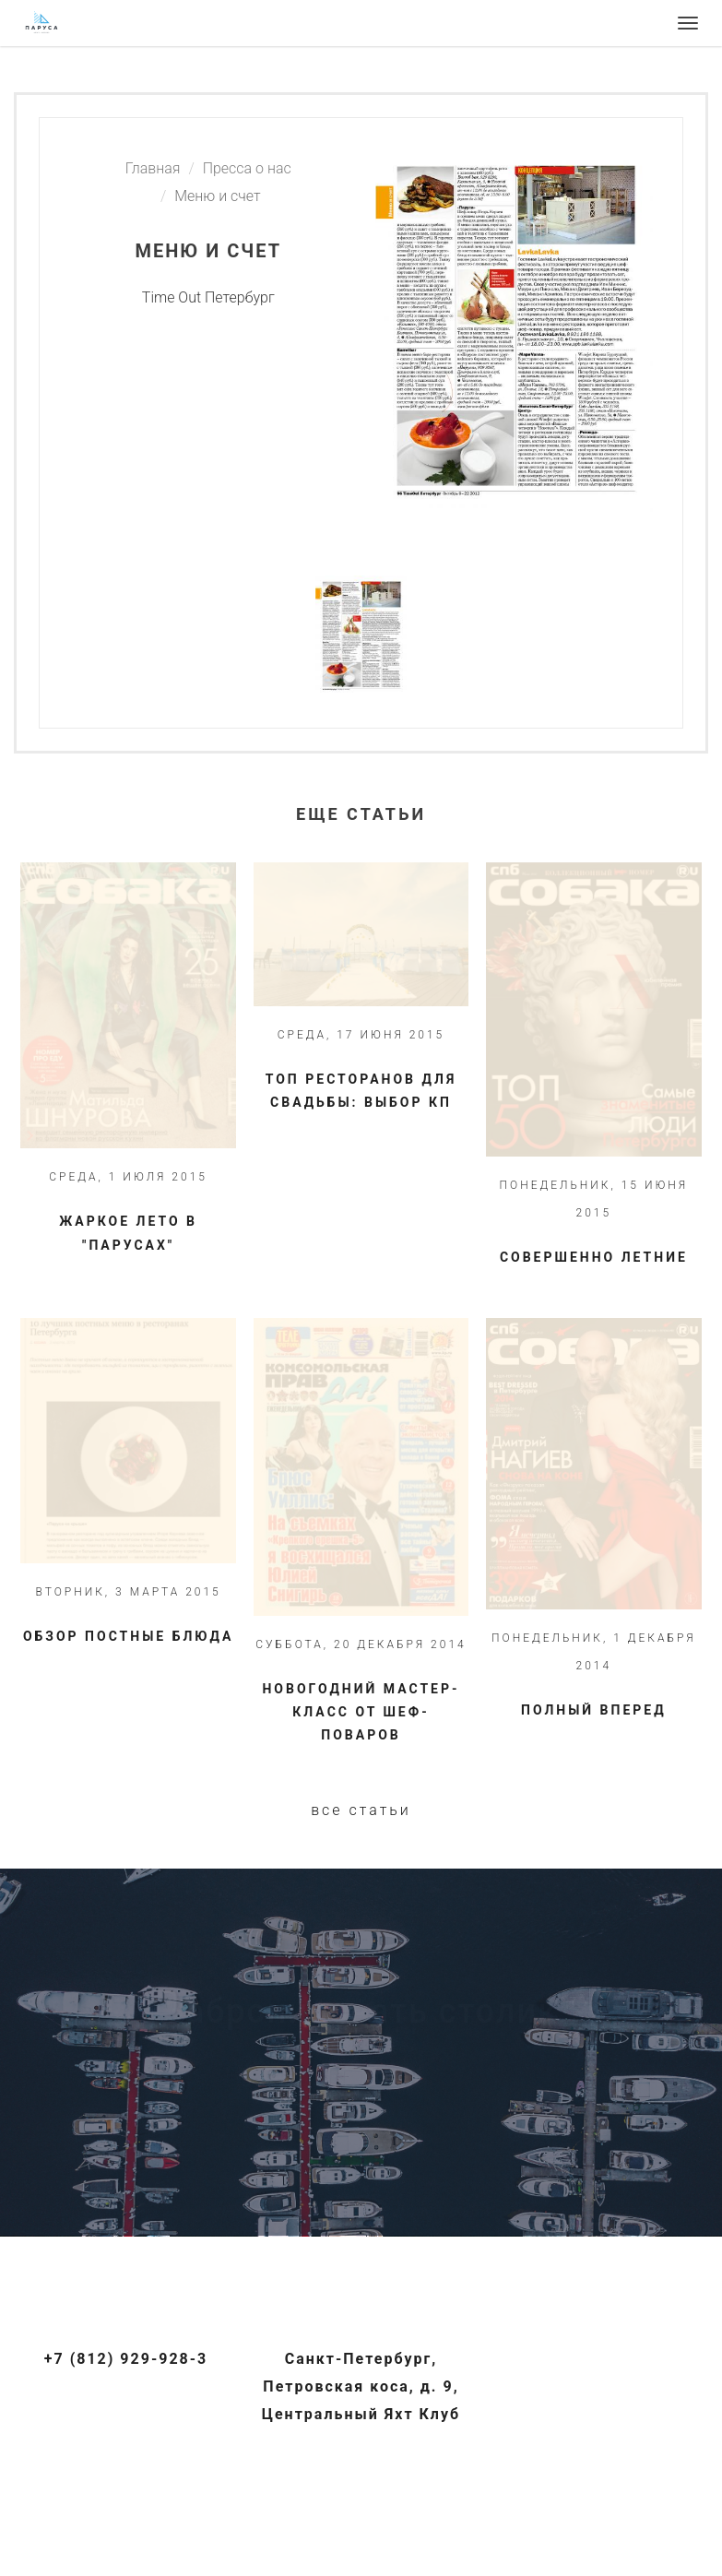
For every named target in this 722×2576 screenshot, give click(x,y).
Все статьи (361, 1810)
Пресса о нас (247, 168)
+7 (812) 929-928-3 (125, 2359)
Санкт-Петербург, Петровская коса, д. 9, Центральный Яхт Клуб (361, 2386)
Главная (153, 168)
